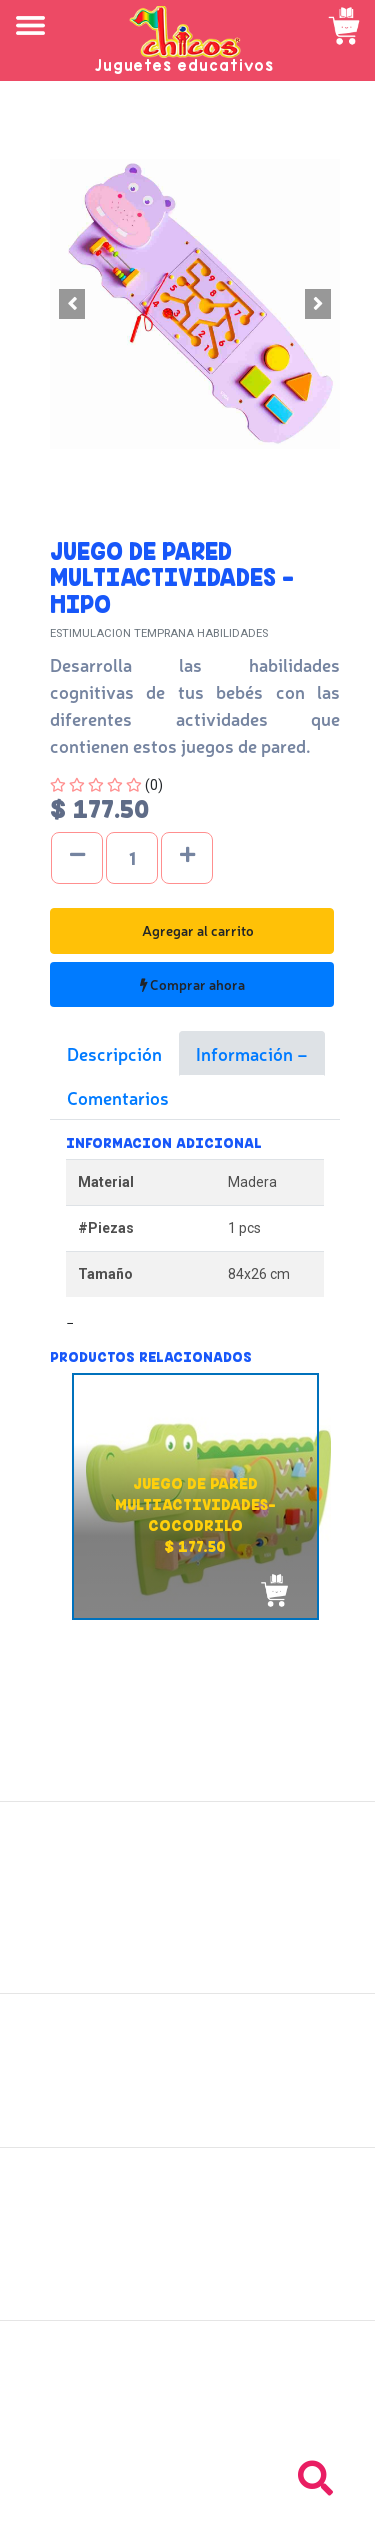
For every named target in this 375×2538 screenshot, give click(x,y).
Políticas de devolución (188, 2081)
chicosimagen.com (246, 2517)
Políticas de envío (187, 2059)
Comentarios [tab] (118, 1097)
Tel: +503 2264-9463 (187, 2429)
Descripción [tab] (114, 1053)
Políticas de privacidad (187, 2103)
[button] (72, 304)
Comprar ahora (192, 984)
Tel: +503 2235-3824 (188, 2407)
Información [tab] (246, 1053)
